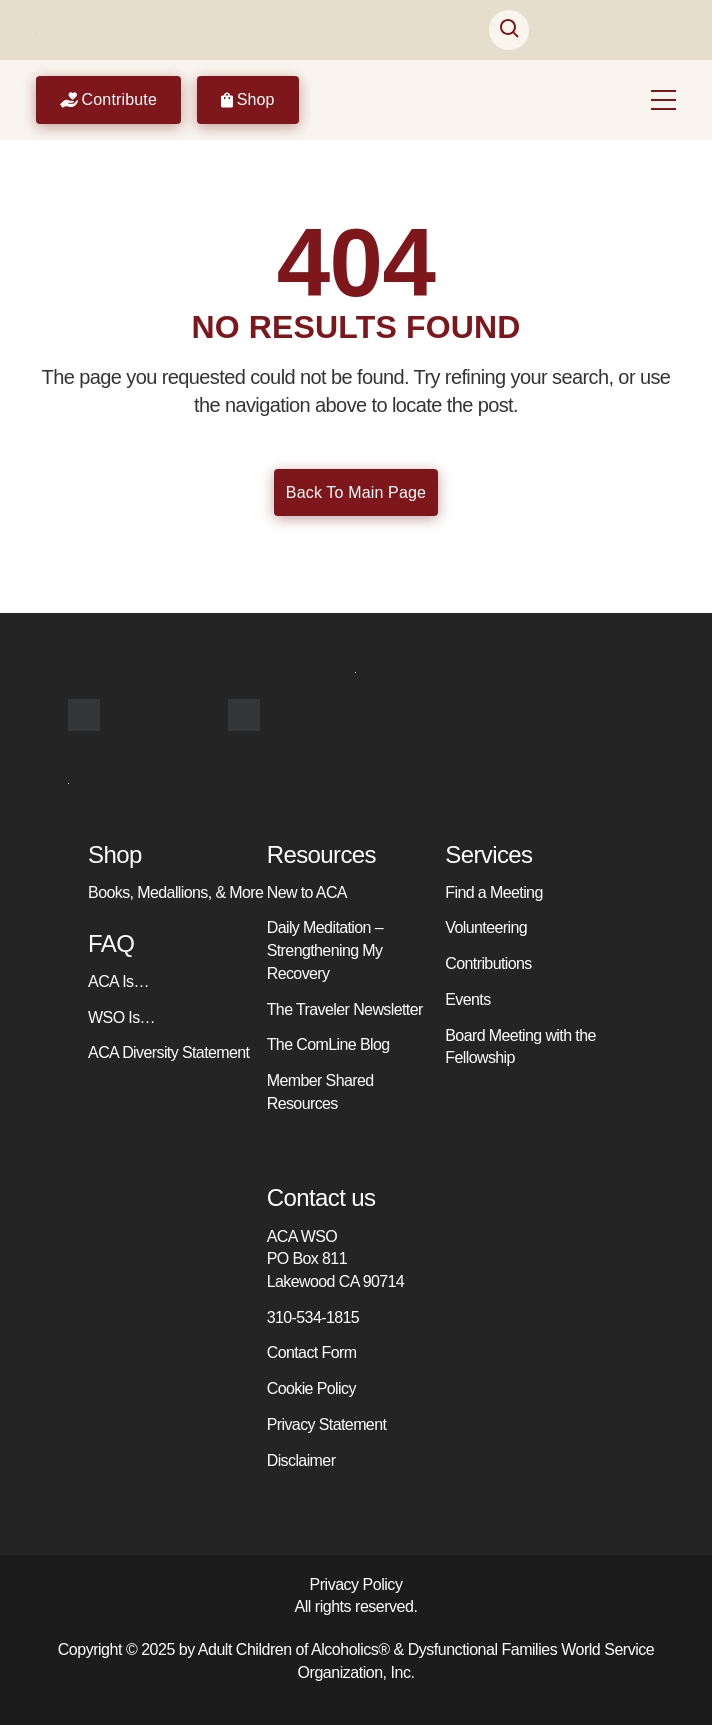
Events (467, 999)
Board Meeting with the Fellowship (520, 1047)
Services (488, 854)
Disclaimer (301, 1460)
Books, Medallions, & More (175, 892)
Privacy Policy (356, 1584)
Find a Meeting (493, 892)
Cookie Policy (311, 1388)
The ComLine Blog (328, 1044)
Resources (321, 854)
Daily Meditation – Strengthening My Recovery (325, 950)
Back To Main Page (356, 492)
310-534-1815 (313, 1317)
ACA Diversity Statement (168, 1052)
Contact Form (312, 1352)
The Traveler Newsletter (345, 1009)
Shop (248, 100)
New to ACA (307, 892)
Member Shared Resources (320, 1092)
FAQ (111, 943)
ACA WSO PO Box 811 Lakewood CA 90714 (335, 1259)
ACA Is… (118, 981)
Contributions (488, 963)
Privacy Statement (327, 1424)
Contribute (108, 100)
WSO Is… (121, 1017)
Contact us (321, 1197)
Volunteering (486, 927)
